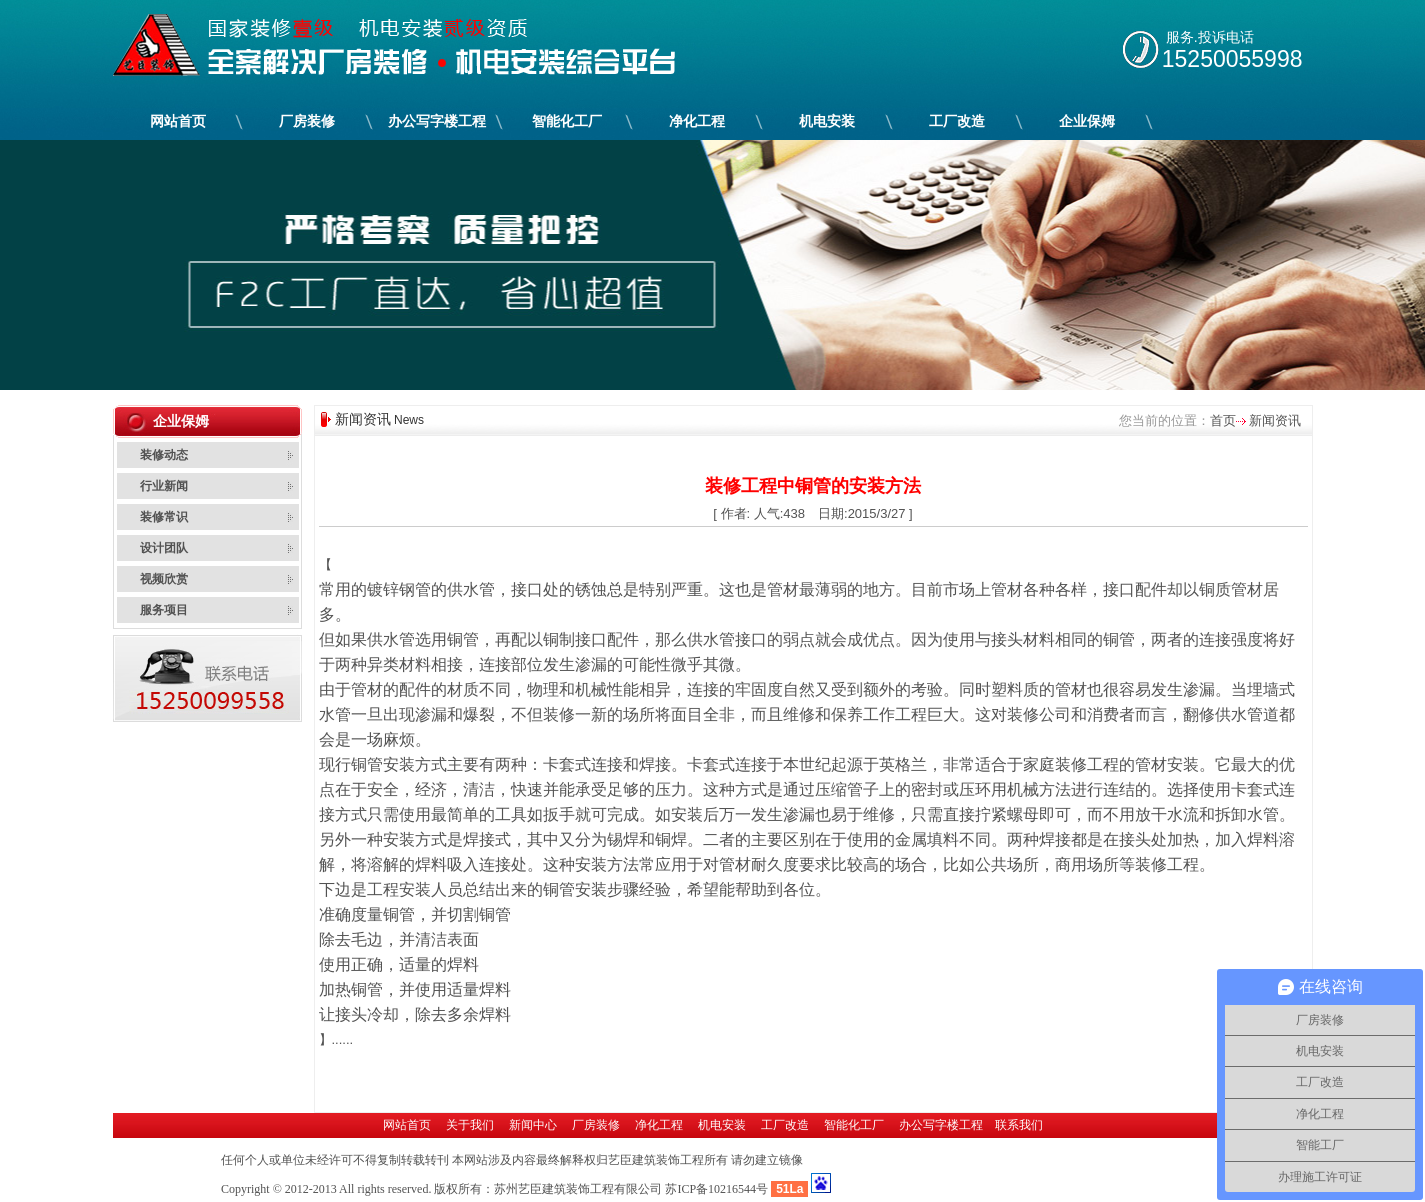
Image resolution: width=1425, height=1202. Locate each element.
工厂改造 (957, 121)
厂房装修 (307, 121)
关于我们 (470, 1125)
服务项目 (164, 610)
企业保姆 (1087, 121)
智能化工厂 (567, 121)
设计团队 (164, 548)
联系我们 (1019, 1125)
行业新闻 (164, 486)
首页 (1223, 420)
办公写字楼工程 (437, 121)
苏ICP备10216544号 (716, 1189)
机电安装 (827, 121)
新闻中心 (533, 1125)
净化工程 (697, 121)
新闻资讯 (1274, 420)
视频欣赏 (164, 579)
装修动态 (164, 455)
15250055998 (1232, 59)
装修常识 (164, 517)
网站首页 (178, 121)
